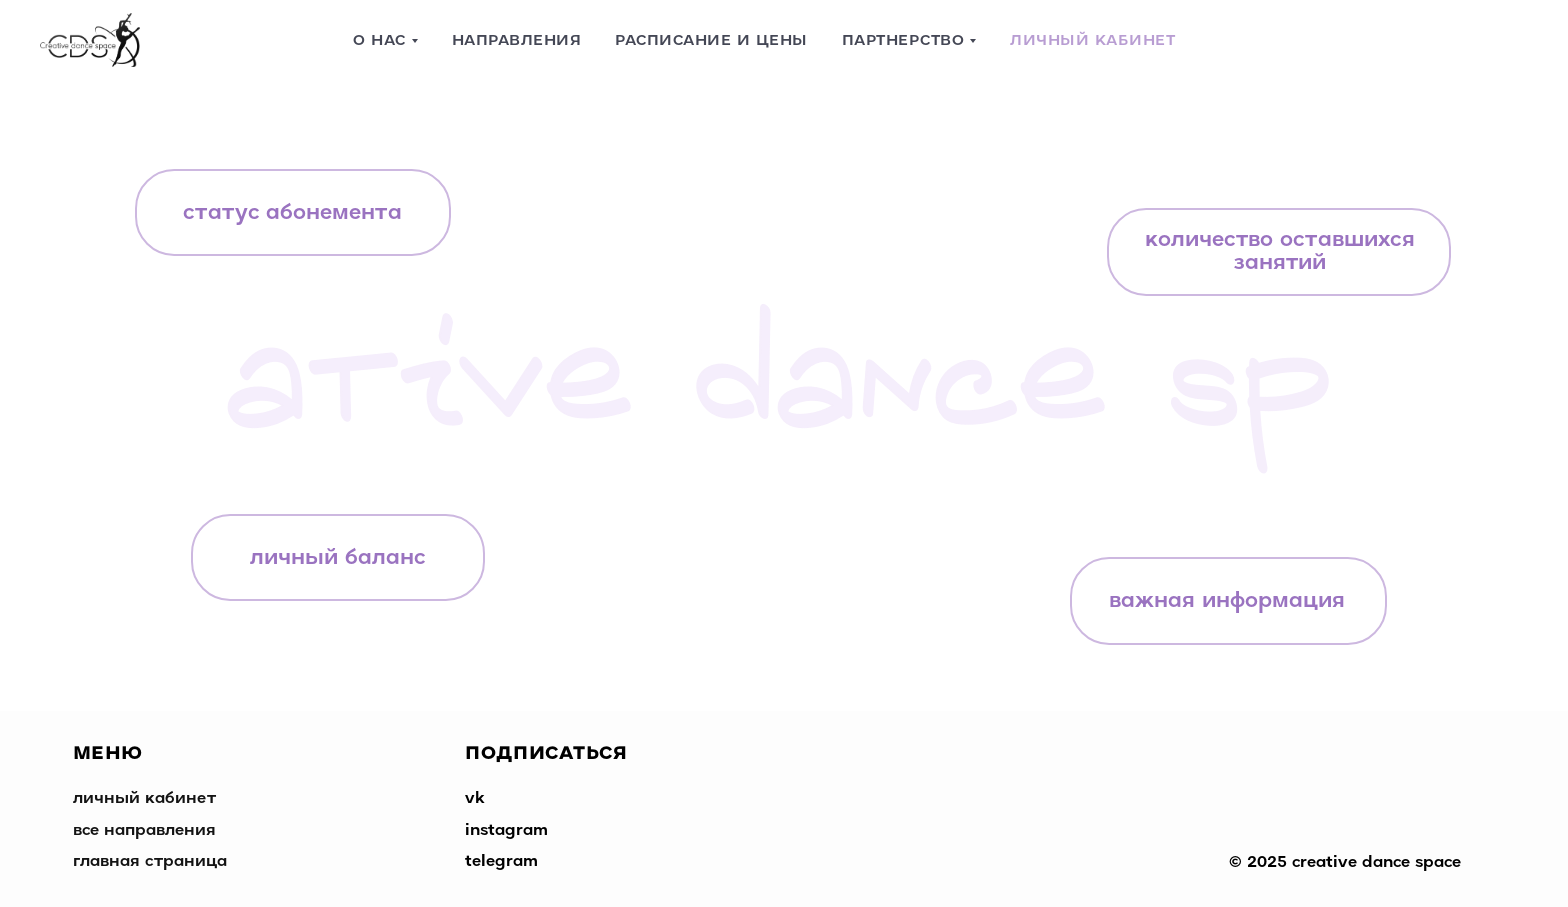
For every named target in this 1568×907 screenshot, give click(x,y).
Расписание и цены (711, 41)
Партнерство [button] (903, 41)
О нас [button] (379, 41)
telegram (501, 862)
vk (475, 799)
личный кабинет (144, 799)
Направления (517, 41)
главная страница (150, 862)
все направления (144, 831)
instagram (506, 831)
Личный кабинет (1092, 41)
